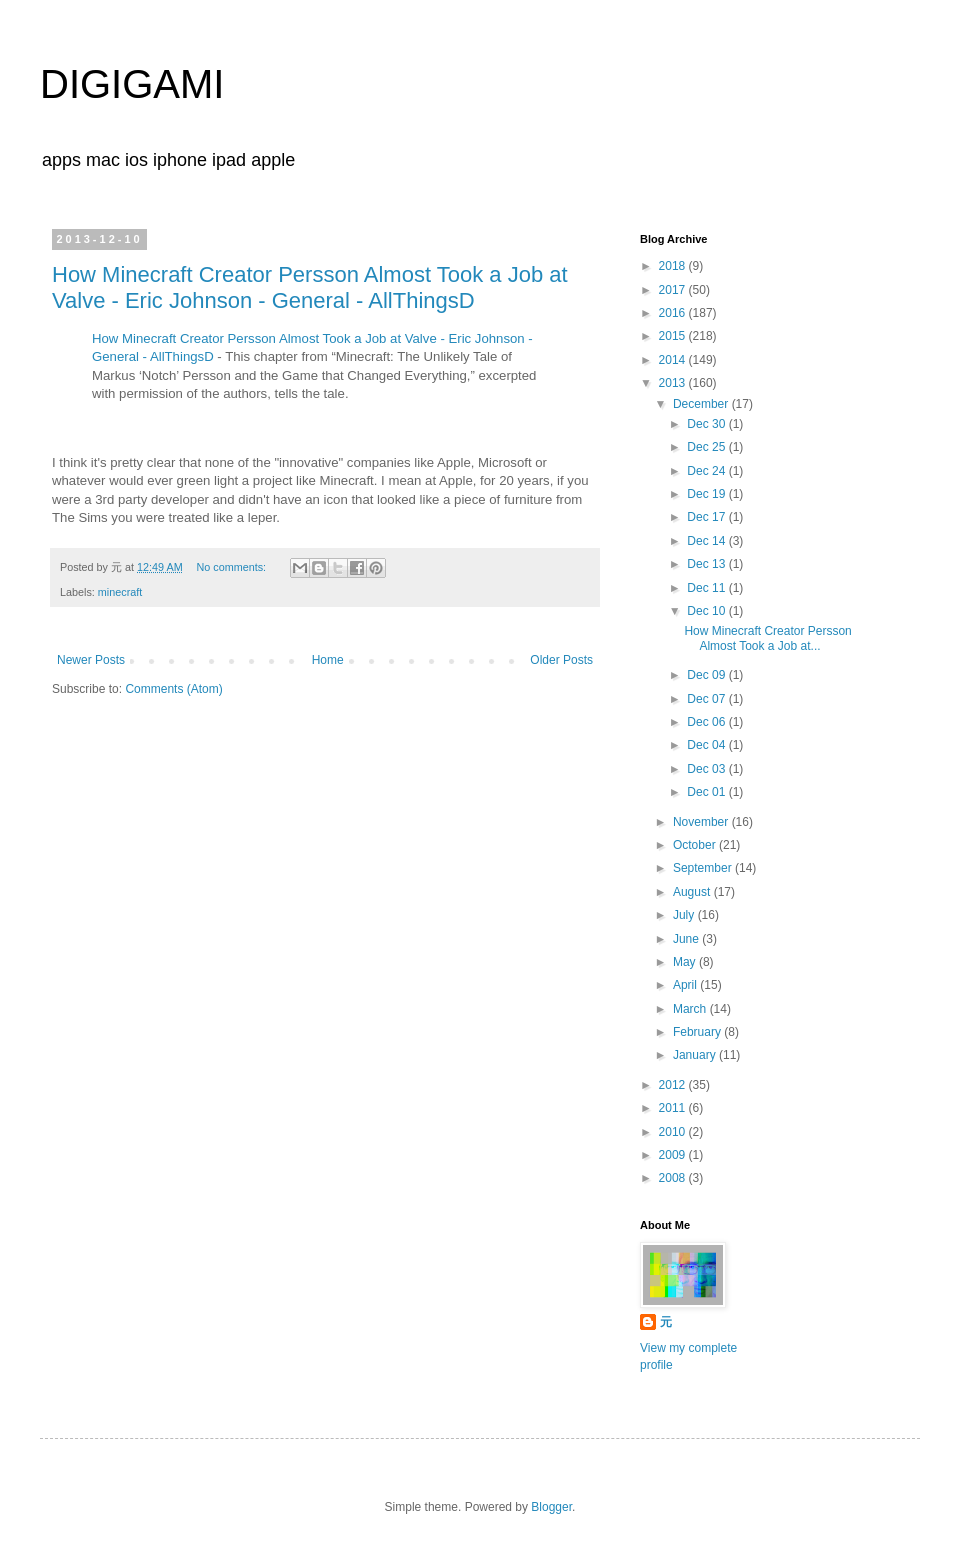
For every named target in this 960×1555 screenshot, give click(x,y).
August (693, 892)
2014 (674, 360)
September (704, 868)
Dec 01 (707, 792)
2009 (674, 1155)
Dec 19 (707, 494)
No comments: (232, 567)
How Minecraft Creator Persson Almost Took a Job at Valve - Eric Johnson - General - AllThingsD (310, 287)
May (686, 962)
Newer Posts (91, 660)
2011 (674, 1108)
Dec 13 (707, 564)
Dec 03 (707, 769)
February (698, 1032)
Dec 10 (707, 611)
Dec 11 (707, 588)
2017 (674, 290)
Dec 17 (707, 517)
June (687, 939)
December (702, 404)
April (686, 985)
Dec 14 (707, 541)
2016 (674, 313)
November (702, 822)
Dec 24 (707, 471)
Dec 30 (707, 424)
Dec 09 (707, 675)
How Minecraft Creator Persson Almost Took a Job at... (767, 638)
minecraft (120, 592)
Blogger (551, 1507)
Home (328, 660)
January (696, 1055)
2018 (674, 266)
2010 (674, 1132)
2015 (674, 336)
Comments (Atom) (173, 689)
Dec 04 (707, 745)
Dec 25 (707, 447)
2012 (674, 1085)
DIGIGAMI (132, 84)
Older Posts (561, 660)
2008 (674, 1178)
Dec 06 (707, 722)
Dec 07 (707, 699)
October (696, 845)
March (691, 1009)
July (685, 915)
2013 (674, 383)
